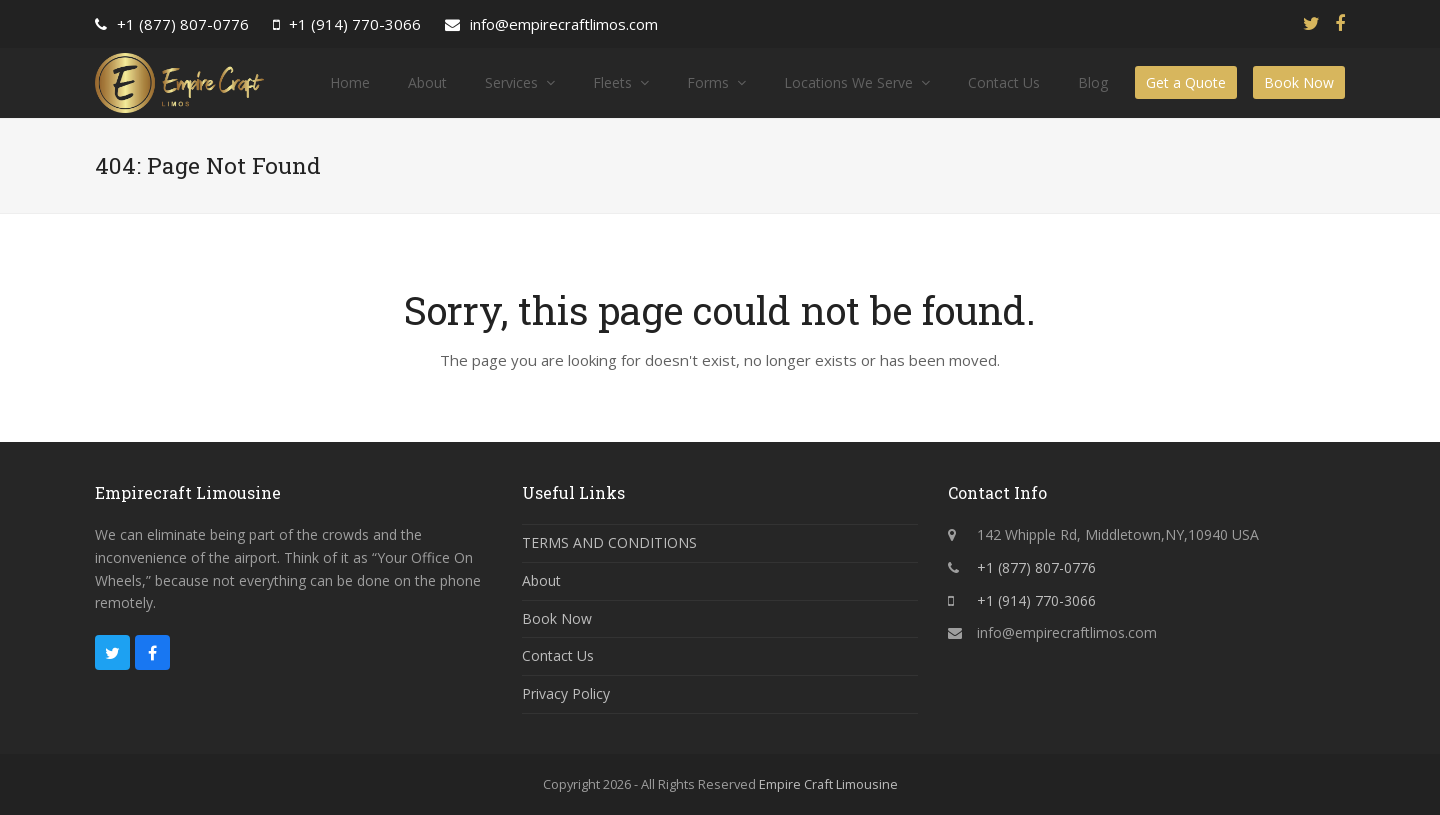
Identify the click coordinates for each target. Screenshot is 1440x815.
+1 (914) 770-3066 (355, 24)
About (541, 580)
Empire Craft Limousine (828, 784)
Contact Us (558, 655)
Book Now (557, 618)
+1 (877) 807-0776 (183, 24)
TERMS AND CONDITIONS (609, 542)
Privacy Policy (566, 693)
